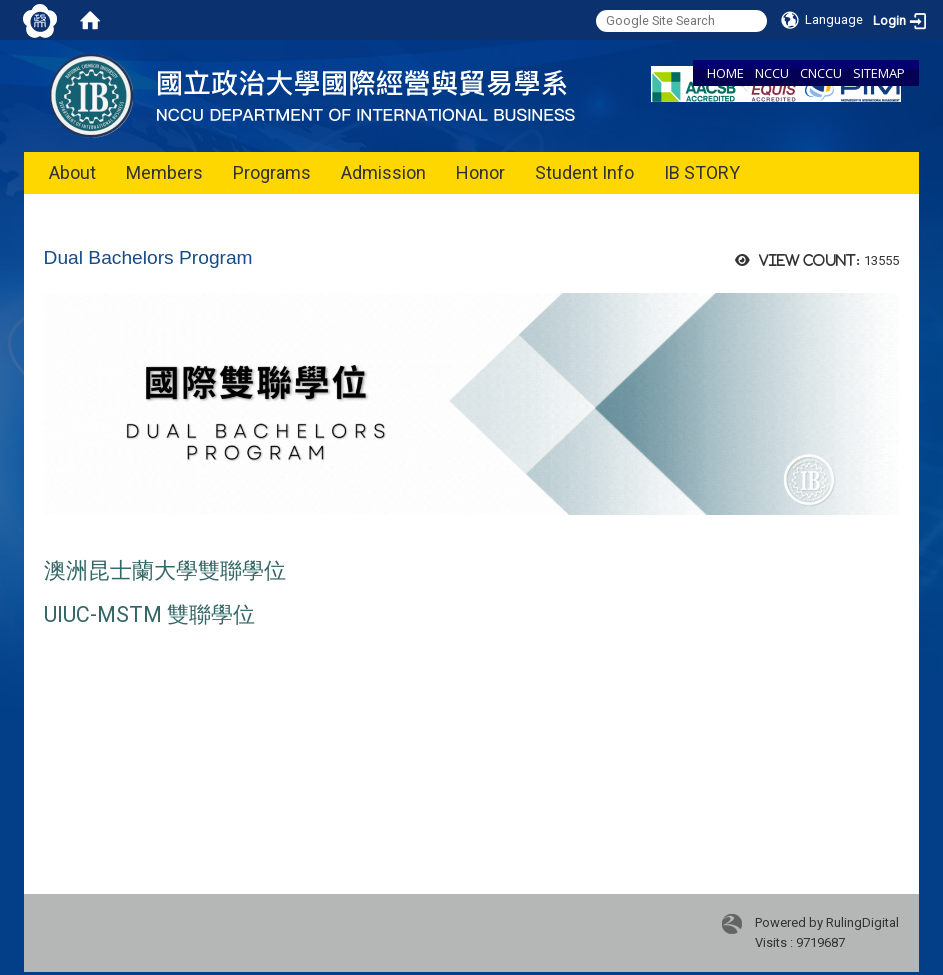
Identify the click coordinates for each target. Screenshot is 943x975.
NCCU (772, 73)
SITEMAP (879, 73)
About (72, 172)
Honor (480, 172)
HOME (725, 73)
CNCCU (821, 73)
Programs (272, 172)
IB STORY (702, 172)
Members (164, 172)
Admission (383, 172)
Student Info (584, 172)
